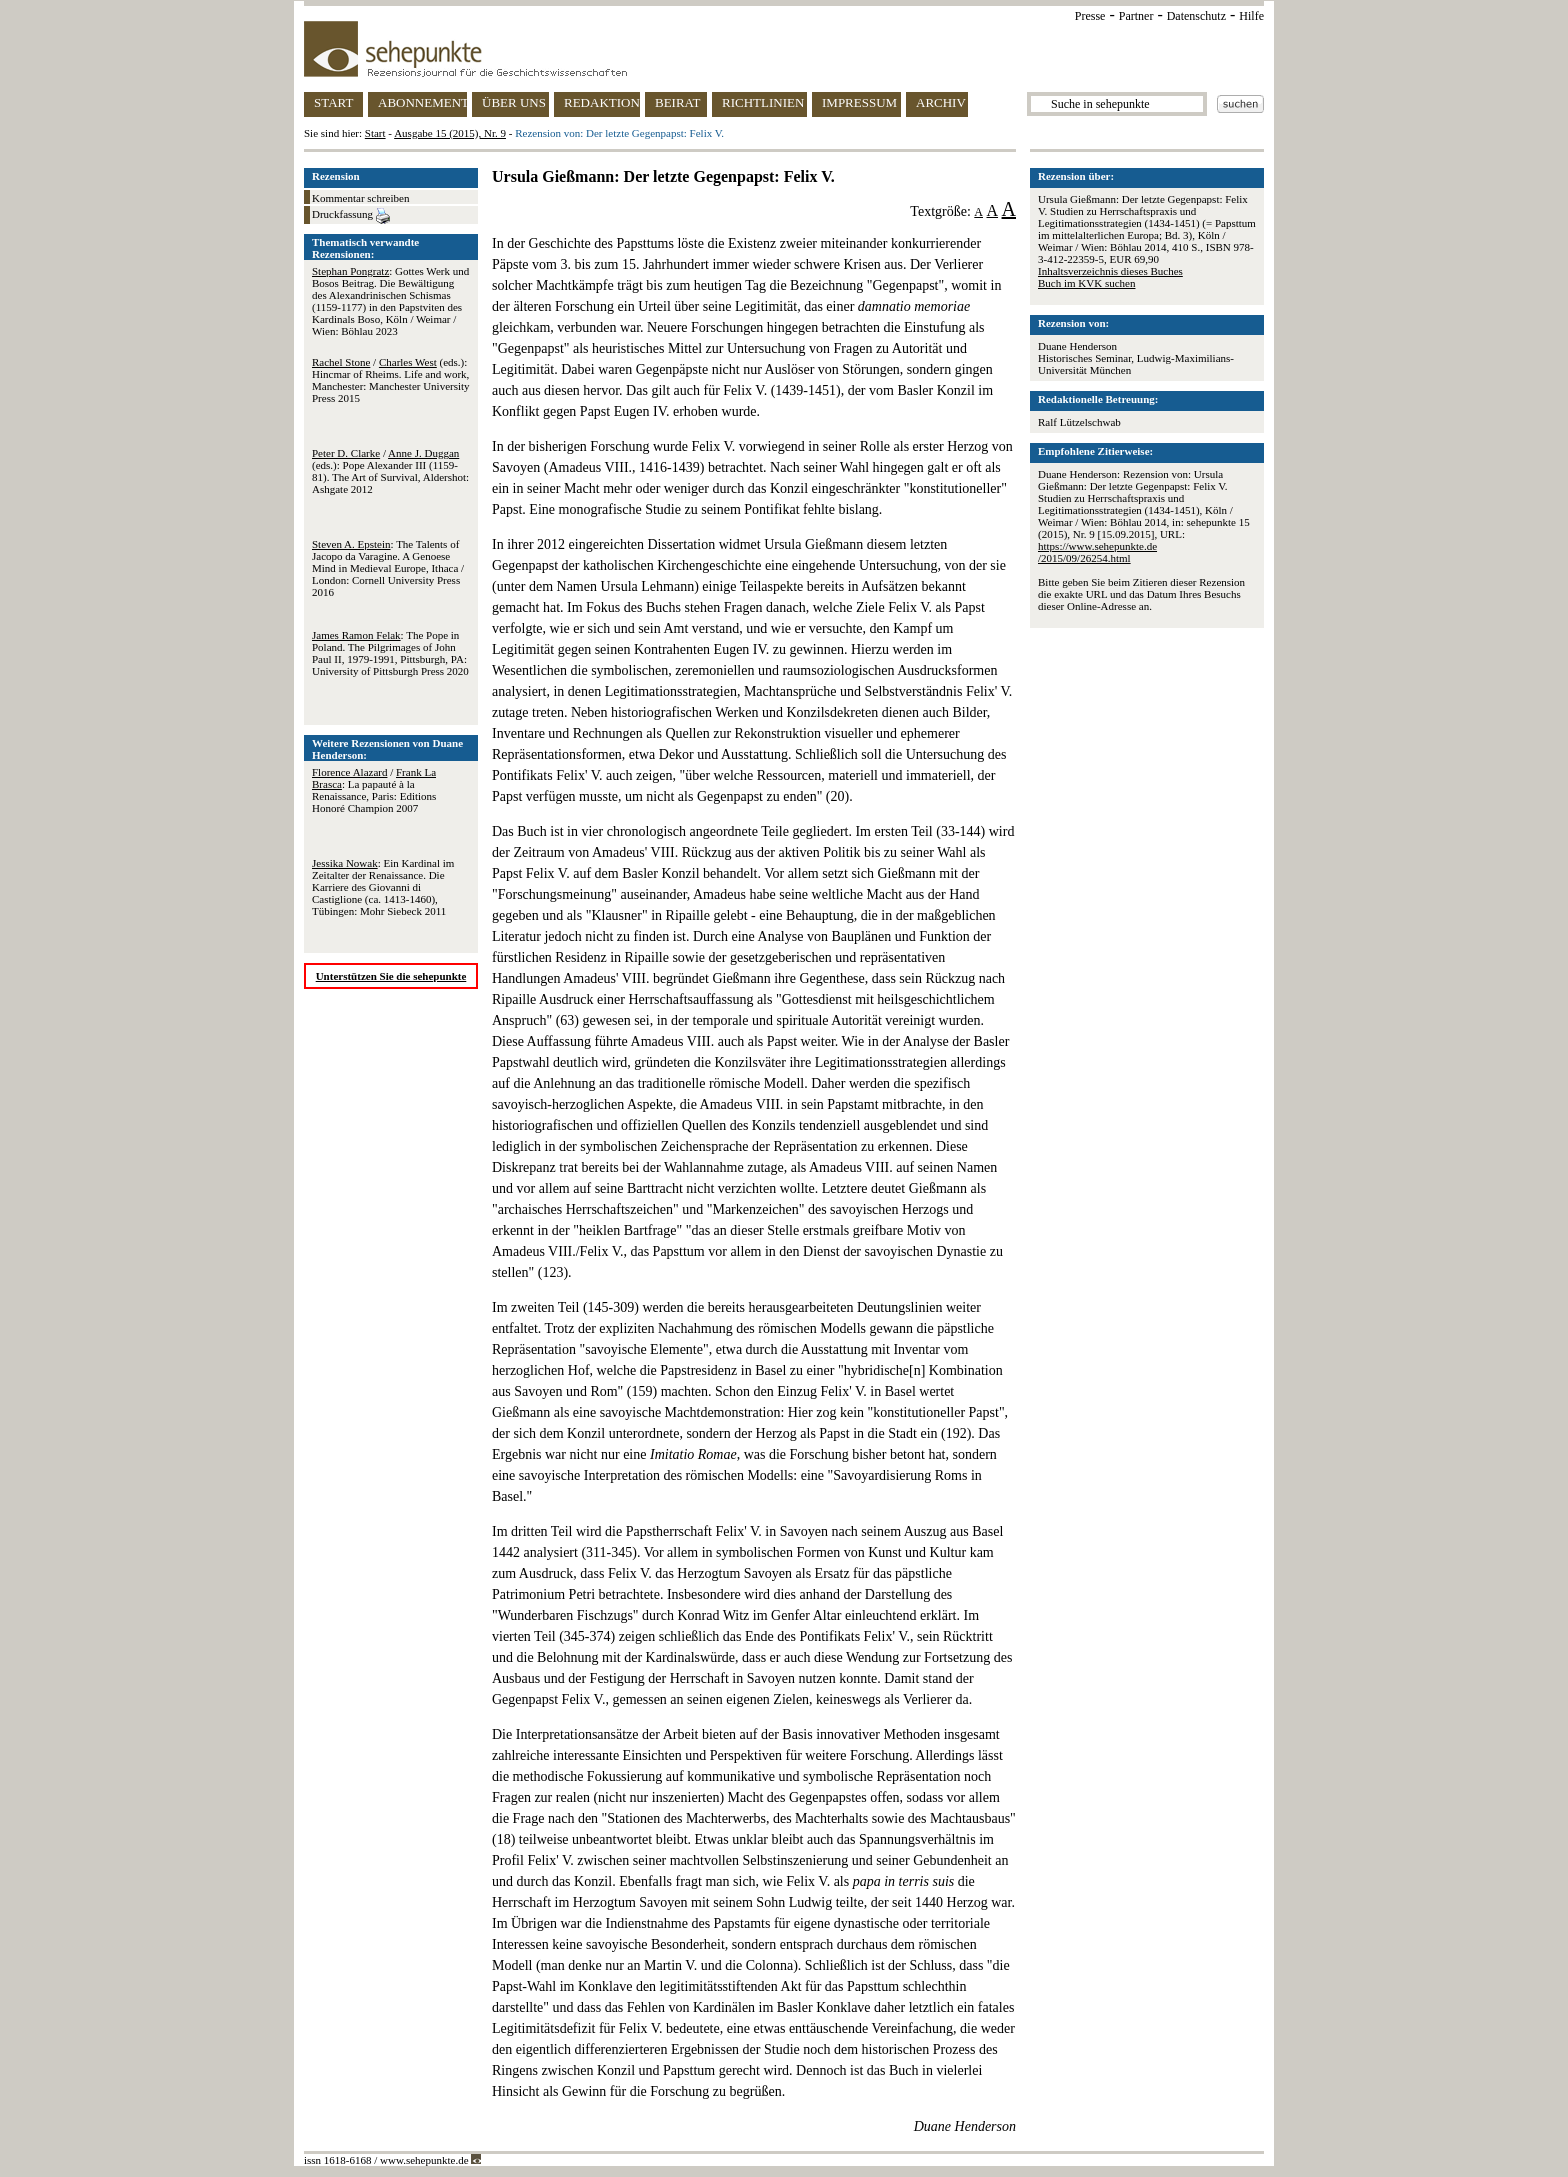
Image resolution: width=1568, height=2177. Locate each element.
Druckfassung (351, 216)
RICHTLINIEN (763, 102)
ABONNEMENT (422, 102)
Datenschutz (1196, 16)
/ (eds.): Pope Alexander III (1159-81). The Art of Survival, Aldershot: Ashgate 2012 (390, 471)
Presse (1090, 16)
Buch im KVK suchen (1086, 283)
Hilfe (1251, 16)
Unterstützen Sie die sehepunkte (391, 976)
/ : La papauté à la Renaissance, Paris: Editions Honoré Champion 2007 (374, 790)
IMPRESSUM (859, 102)
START (333, 102)
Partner (1136, 16)
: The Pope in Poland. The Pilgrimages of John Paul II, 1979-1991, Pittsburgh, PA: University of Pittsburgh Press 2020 (390, 653)
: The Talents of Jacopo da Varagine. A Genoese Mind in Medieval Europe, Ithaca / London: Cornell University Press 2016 (388, 568)
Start (375, 133)
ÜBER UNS (514, 102)
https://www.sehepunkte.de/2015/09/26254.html (1097, 552)
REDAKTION (602, 102)
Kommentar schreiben (360, 198)
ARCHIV (941, 102)
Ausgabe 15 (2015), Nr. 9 (450, 133)
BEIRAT (678, 102)
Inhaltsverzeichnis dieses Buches (1110, 271)
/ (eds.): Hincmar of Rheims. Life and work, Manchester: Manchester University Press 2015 (391, 380)
